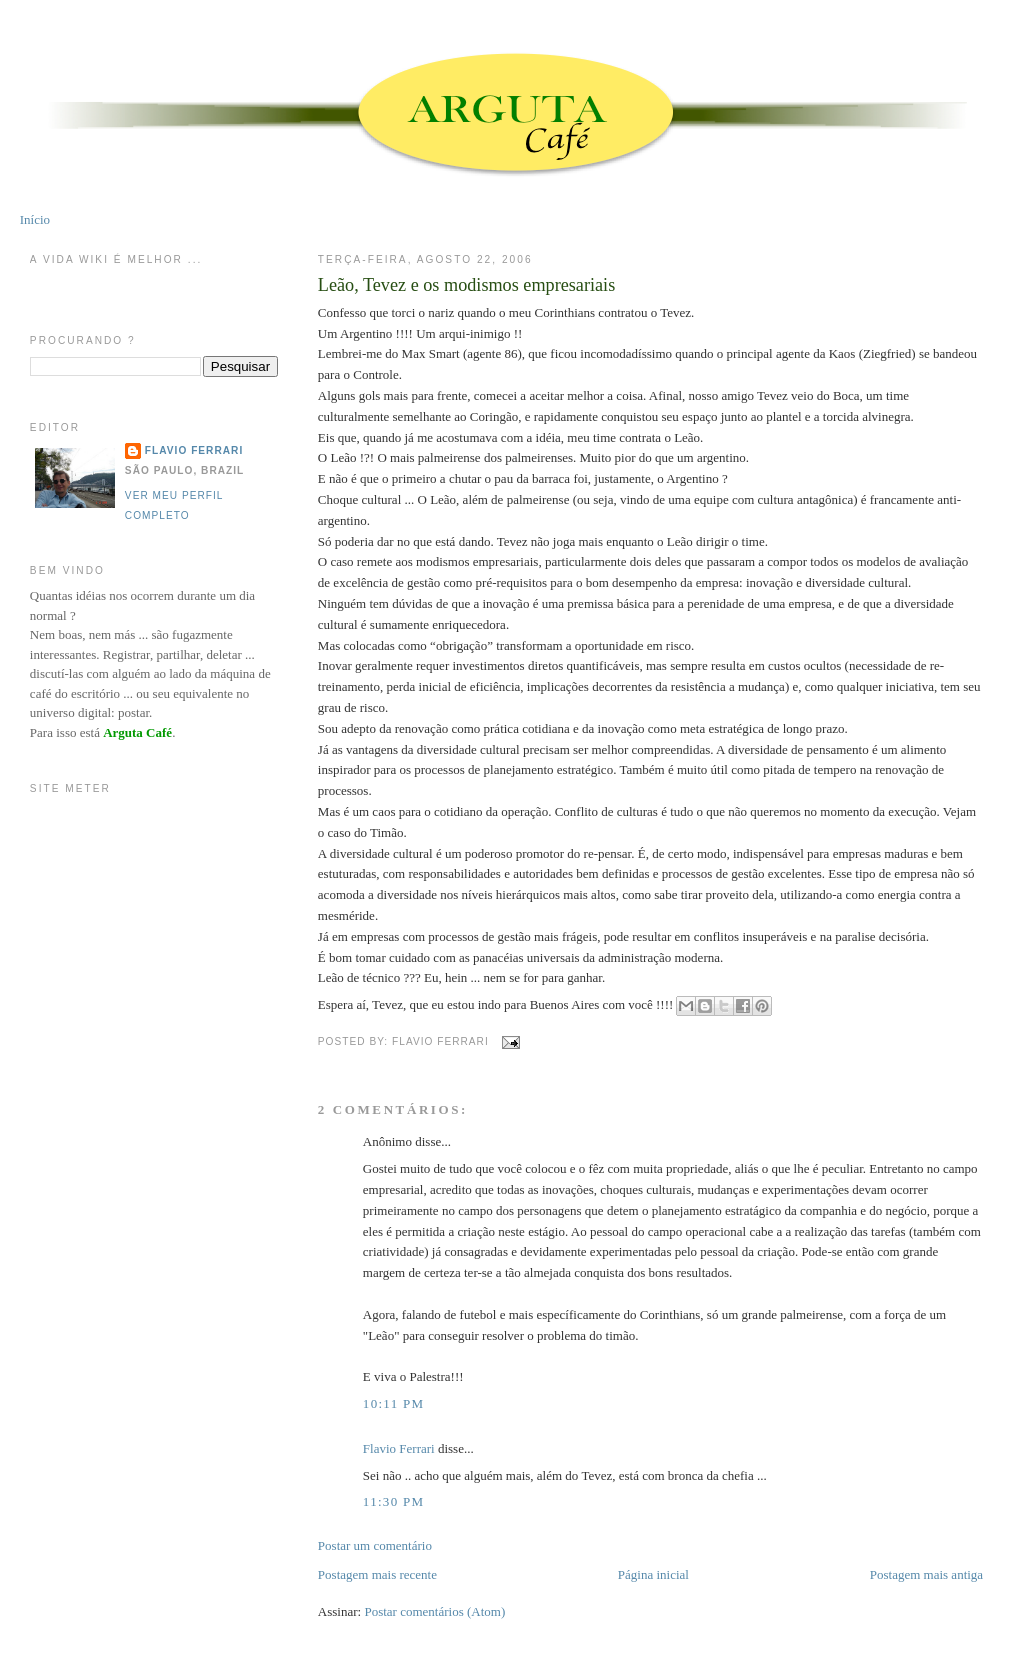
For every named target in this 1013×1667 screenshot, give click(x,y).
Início (35, 219)
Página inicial (653, 1574)
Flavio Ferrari (399, 1448)
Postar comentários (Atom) (434, 1611)
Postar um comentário (375, 1545)
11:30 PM (394, 1501)
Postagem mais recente (377, 1574)
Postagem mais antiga (926, 1574)
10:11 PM (394, 1403)
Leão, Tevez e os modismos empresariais (466, 285)
